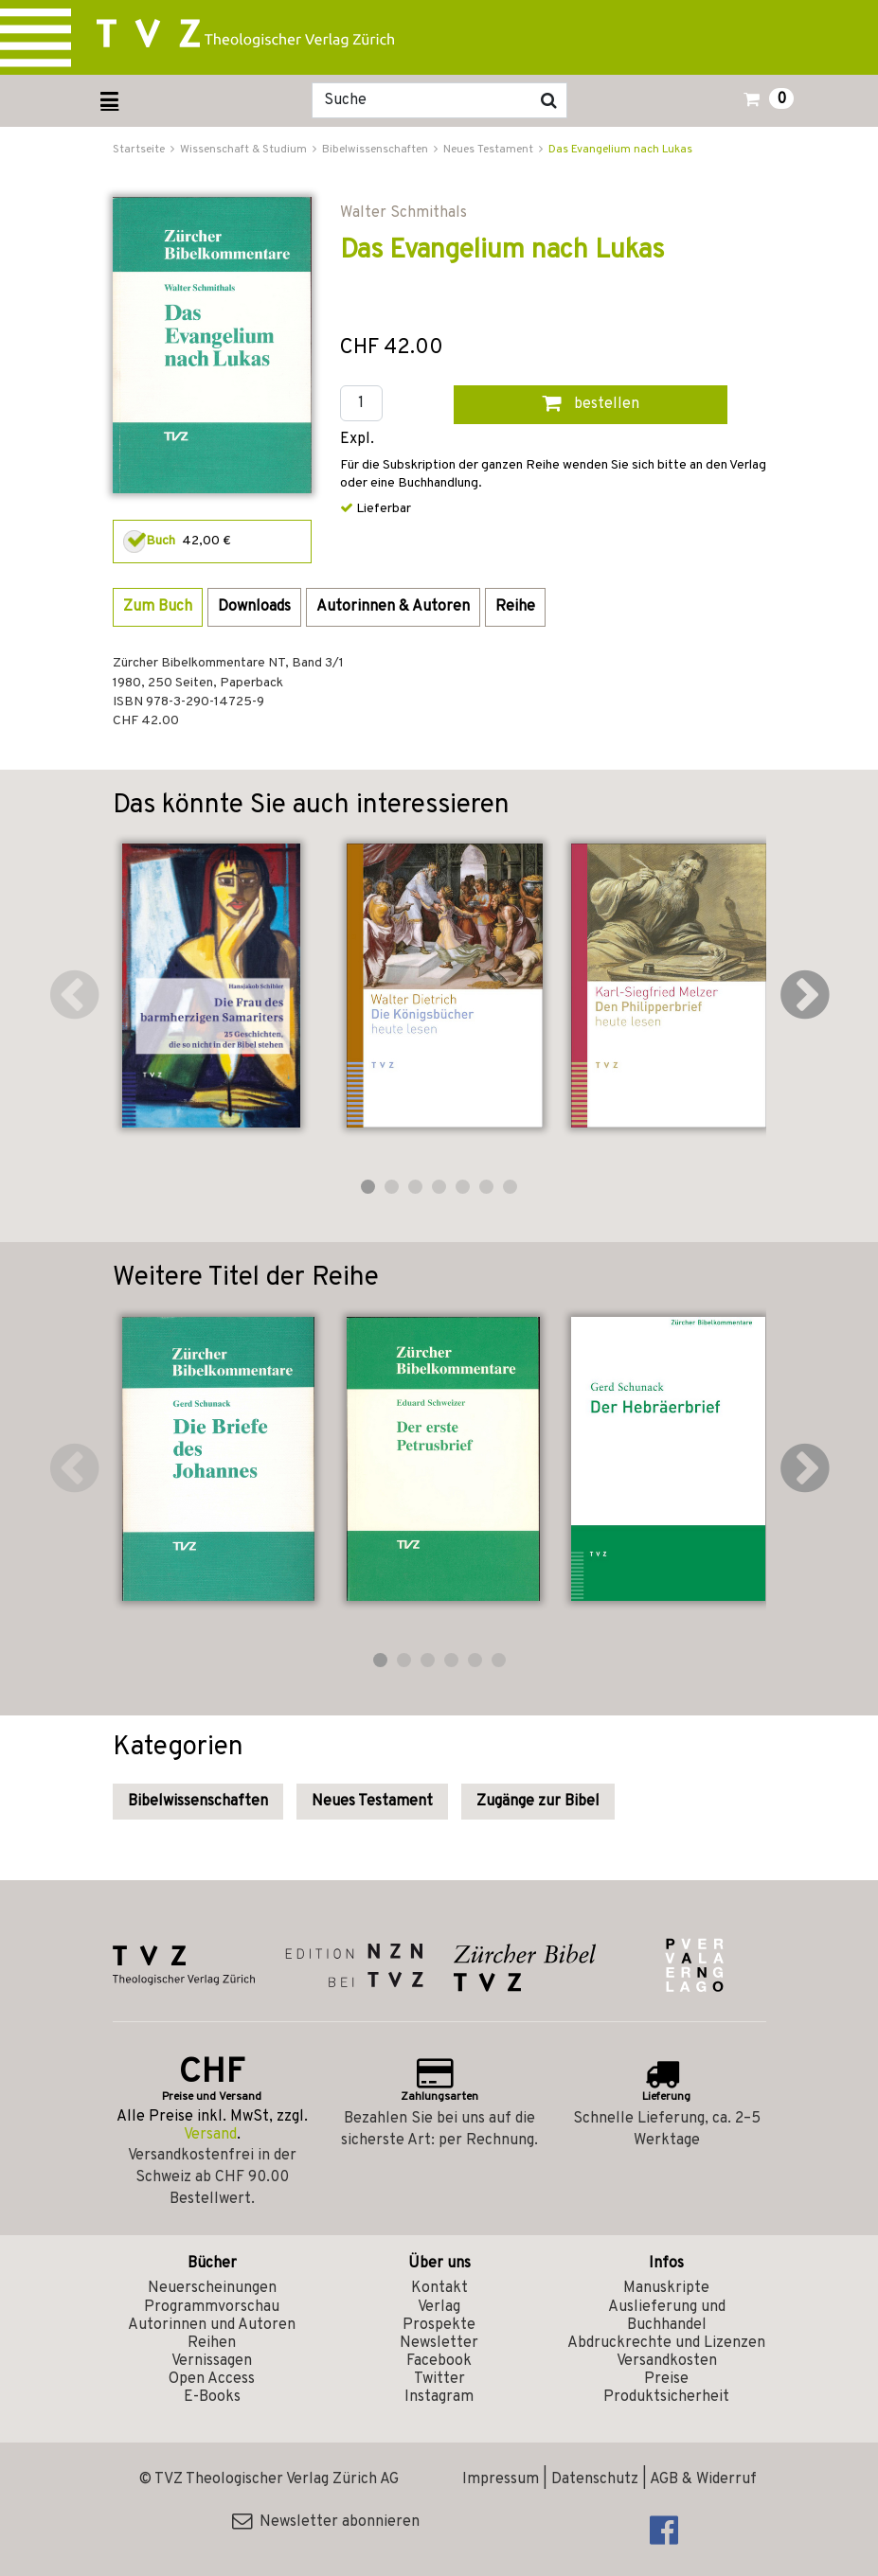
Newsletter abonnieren (326, 2522)
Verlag (439, 2307)
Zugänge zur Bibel (538, 1801)
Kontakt (439, 2288)
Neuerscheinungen (212, 2288)
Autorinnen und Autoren (212, 2325)
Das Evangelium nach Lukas (620, 149)
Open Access (212, 2379)
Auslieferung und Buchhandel (667, 2316)
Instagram (439, 2397)
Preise (666, 2379)
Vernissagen (211, 2361)
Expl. (357, 440)
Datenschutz (594, 2479)
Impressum (500, 2479)
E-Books (212, 2397)
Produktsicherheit (666, 2397)
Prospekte (439, 2325)
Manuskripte (666, 2288)
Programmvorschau (211, 2307)
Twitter (439, 2379)
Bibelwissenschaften (198, 1801)
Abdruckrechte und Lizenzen (666, 2343)
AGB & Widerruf (703, 2479)
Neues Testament (372, 1801)
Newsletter (439, 2343)
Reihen (212, 2343)
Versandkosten (667, 2361)
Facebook (439, 2361)
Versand (210, 2134)
